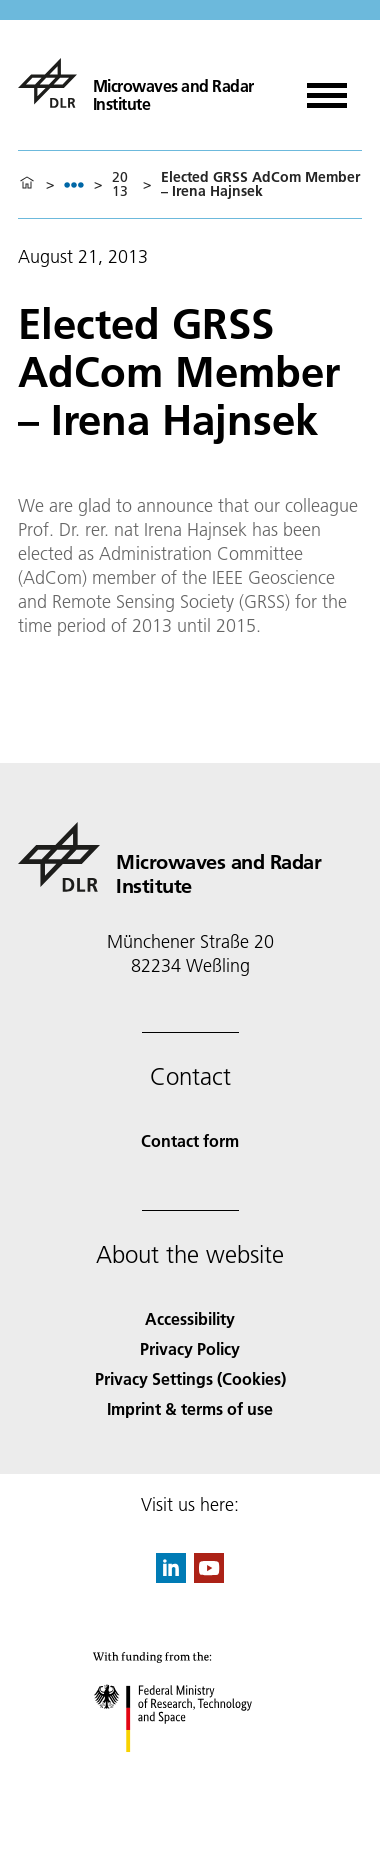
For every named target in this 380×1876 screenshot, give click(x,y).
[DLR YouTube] (209, 1576)
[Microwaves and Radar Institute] (147, 83)
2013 (120, 184)
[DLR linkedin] (171, 1576)
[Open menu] (327, 88)
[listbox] (74, 184)
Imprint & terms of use (190, 1408)
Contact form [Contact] (190, 1140)
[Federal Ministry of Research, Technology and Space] (190, 1769)
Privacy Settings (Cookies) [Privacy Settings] (190, 1378)
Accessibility (190, 1318)
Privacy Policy (190, 1348)
